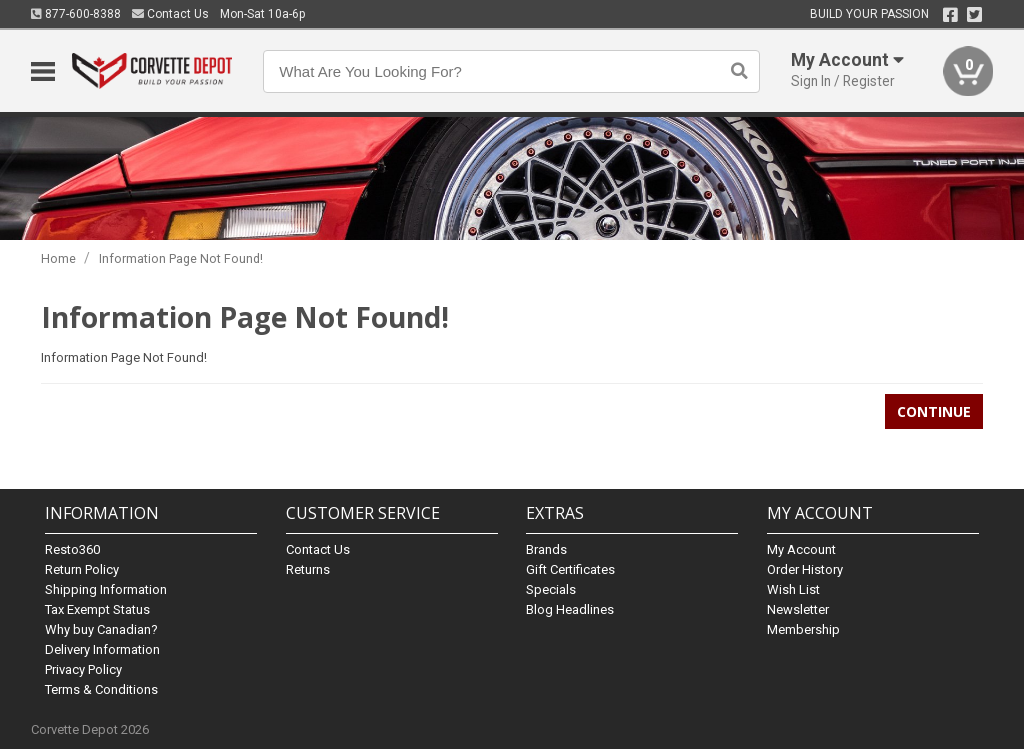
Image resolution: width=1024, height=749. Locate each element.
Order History (805, 569)
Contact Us (170, 14)
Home (58, 258)
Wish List (793, 589)
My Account (801, 549)
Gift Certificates (570, 569)
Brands (546, 549)
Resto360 (72, 549)
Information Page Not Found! (181, 258)
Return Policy (82, 569)
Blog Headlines (570, 609)
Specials (551, 589)
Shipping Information (106, 589)
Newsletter (798, 609)
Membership (803, 629)
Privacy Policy (83, 669)
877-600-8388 (76, 14)
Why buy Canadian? (101, 629)
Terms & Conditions (101, 689)
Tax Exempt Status (97, 609)
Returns (308, 569)
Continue (934, 411)
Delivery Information (102, 649)
